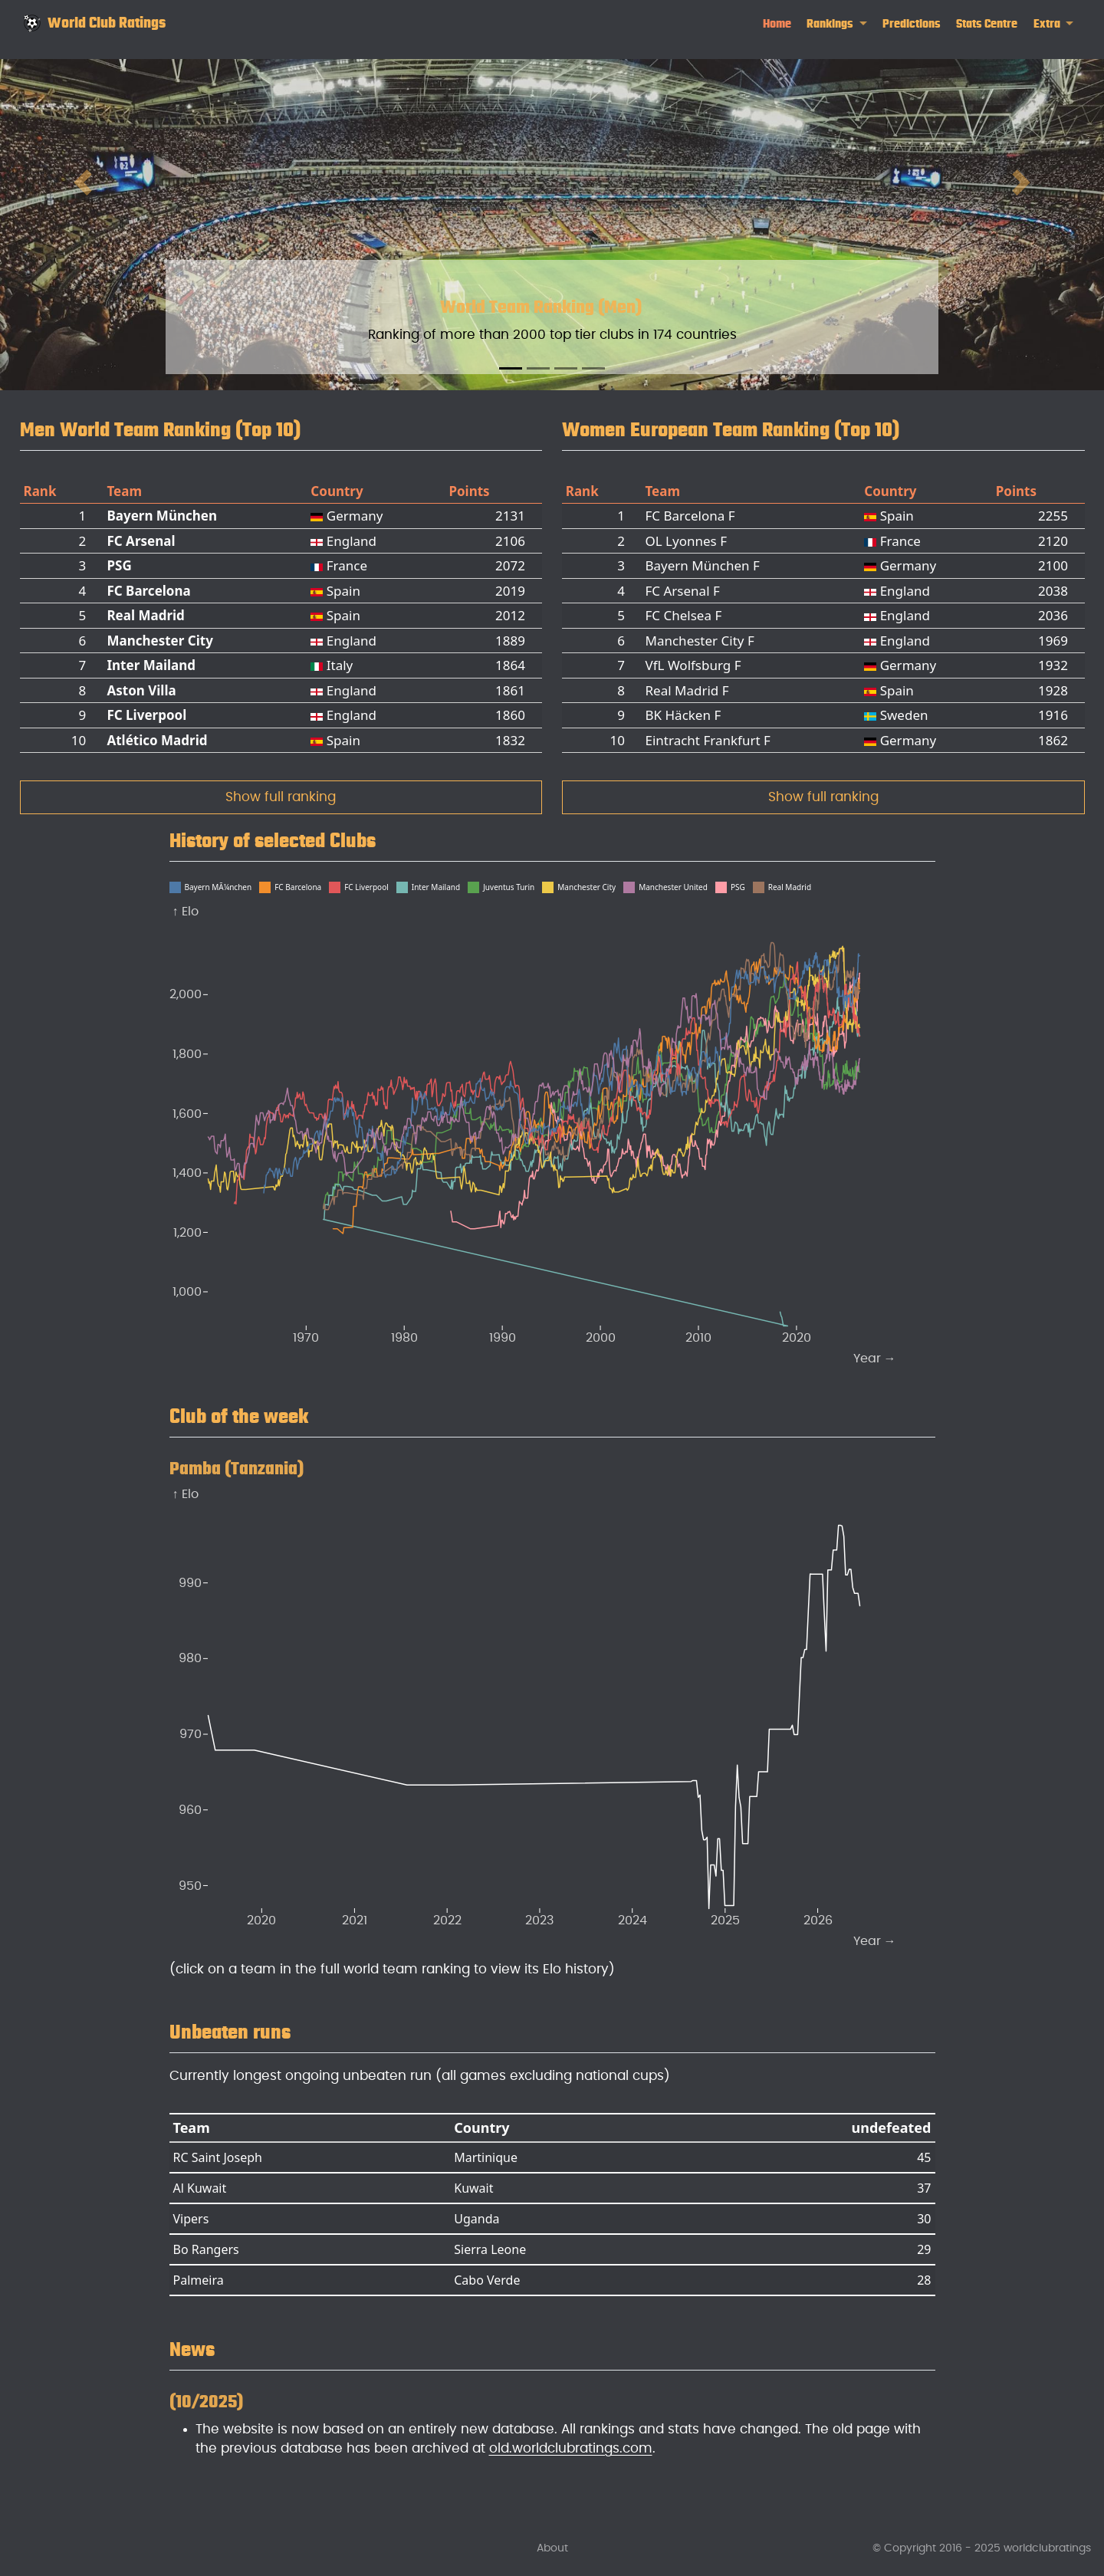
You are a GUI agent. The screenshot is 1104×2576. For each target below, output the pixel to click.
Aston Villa (141, 690)
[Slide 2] (538, 368)
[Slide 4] (593, 368)
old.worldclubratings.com (570, 2448)
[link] (837, 24)
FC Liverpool (146, 715)
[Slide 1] (510, 368)
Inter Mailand (151, 665)
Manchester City (159, 640)
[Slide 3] (565, 368)
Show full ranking (280, 796)
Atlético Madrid (157, 740)
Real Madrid (145, 615)
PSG (119, 565)
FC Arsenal (141, 541)
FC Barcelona (148, 591)
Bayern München (162, 515)
